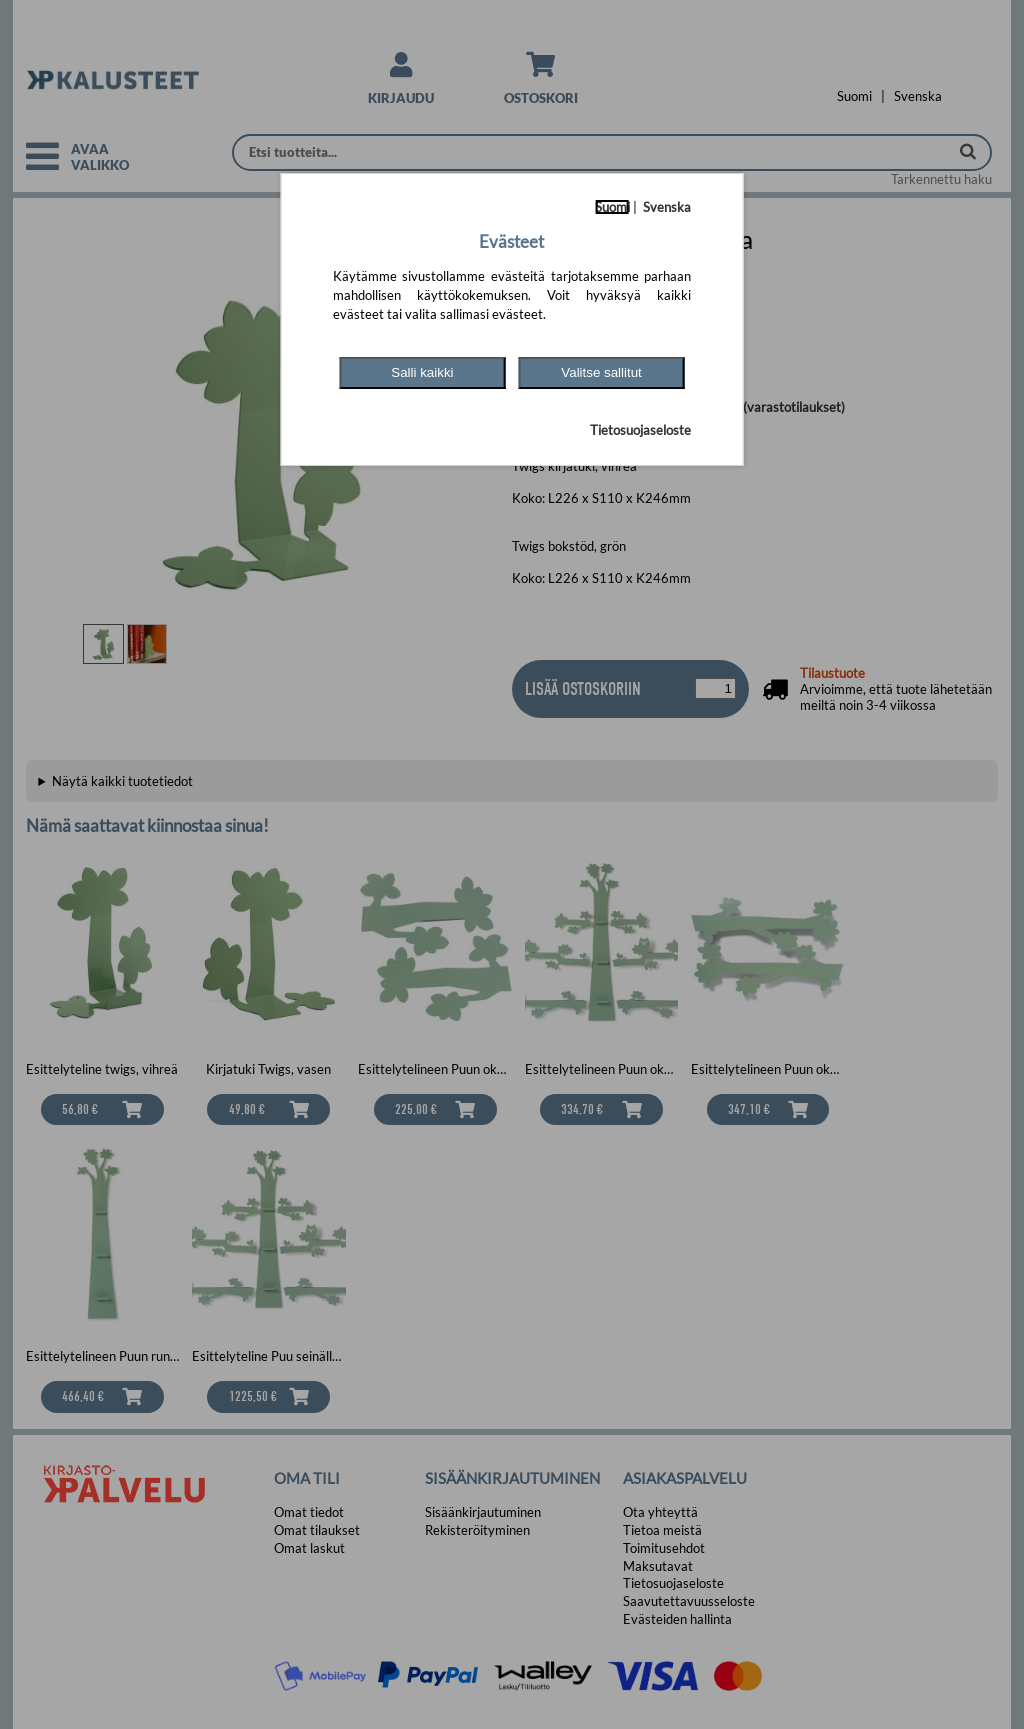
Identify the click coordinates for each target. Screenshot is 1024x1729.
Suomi (612, 207)
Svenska (667, 207)
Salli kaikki (422, 372)
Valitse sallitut (601, 372)
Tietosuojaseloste (640, 430)
